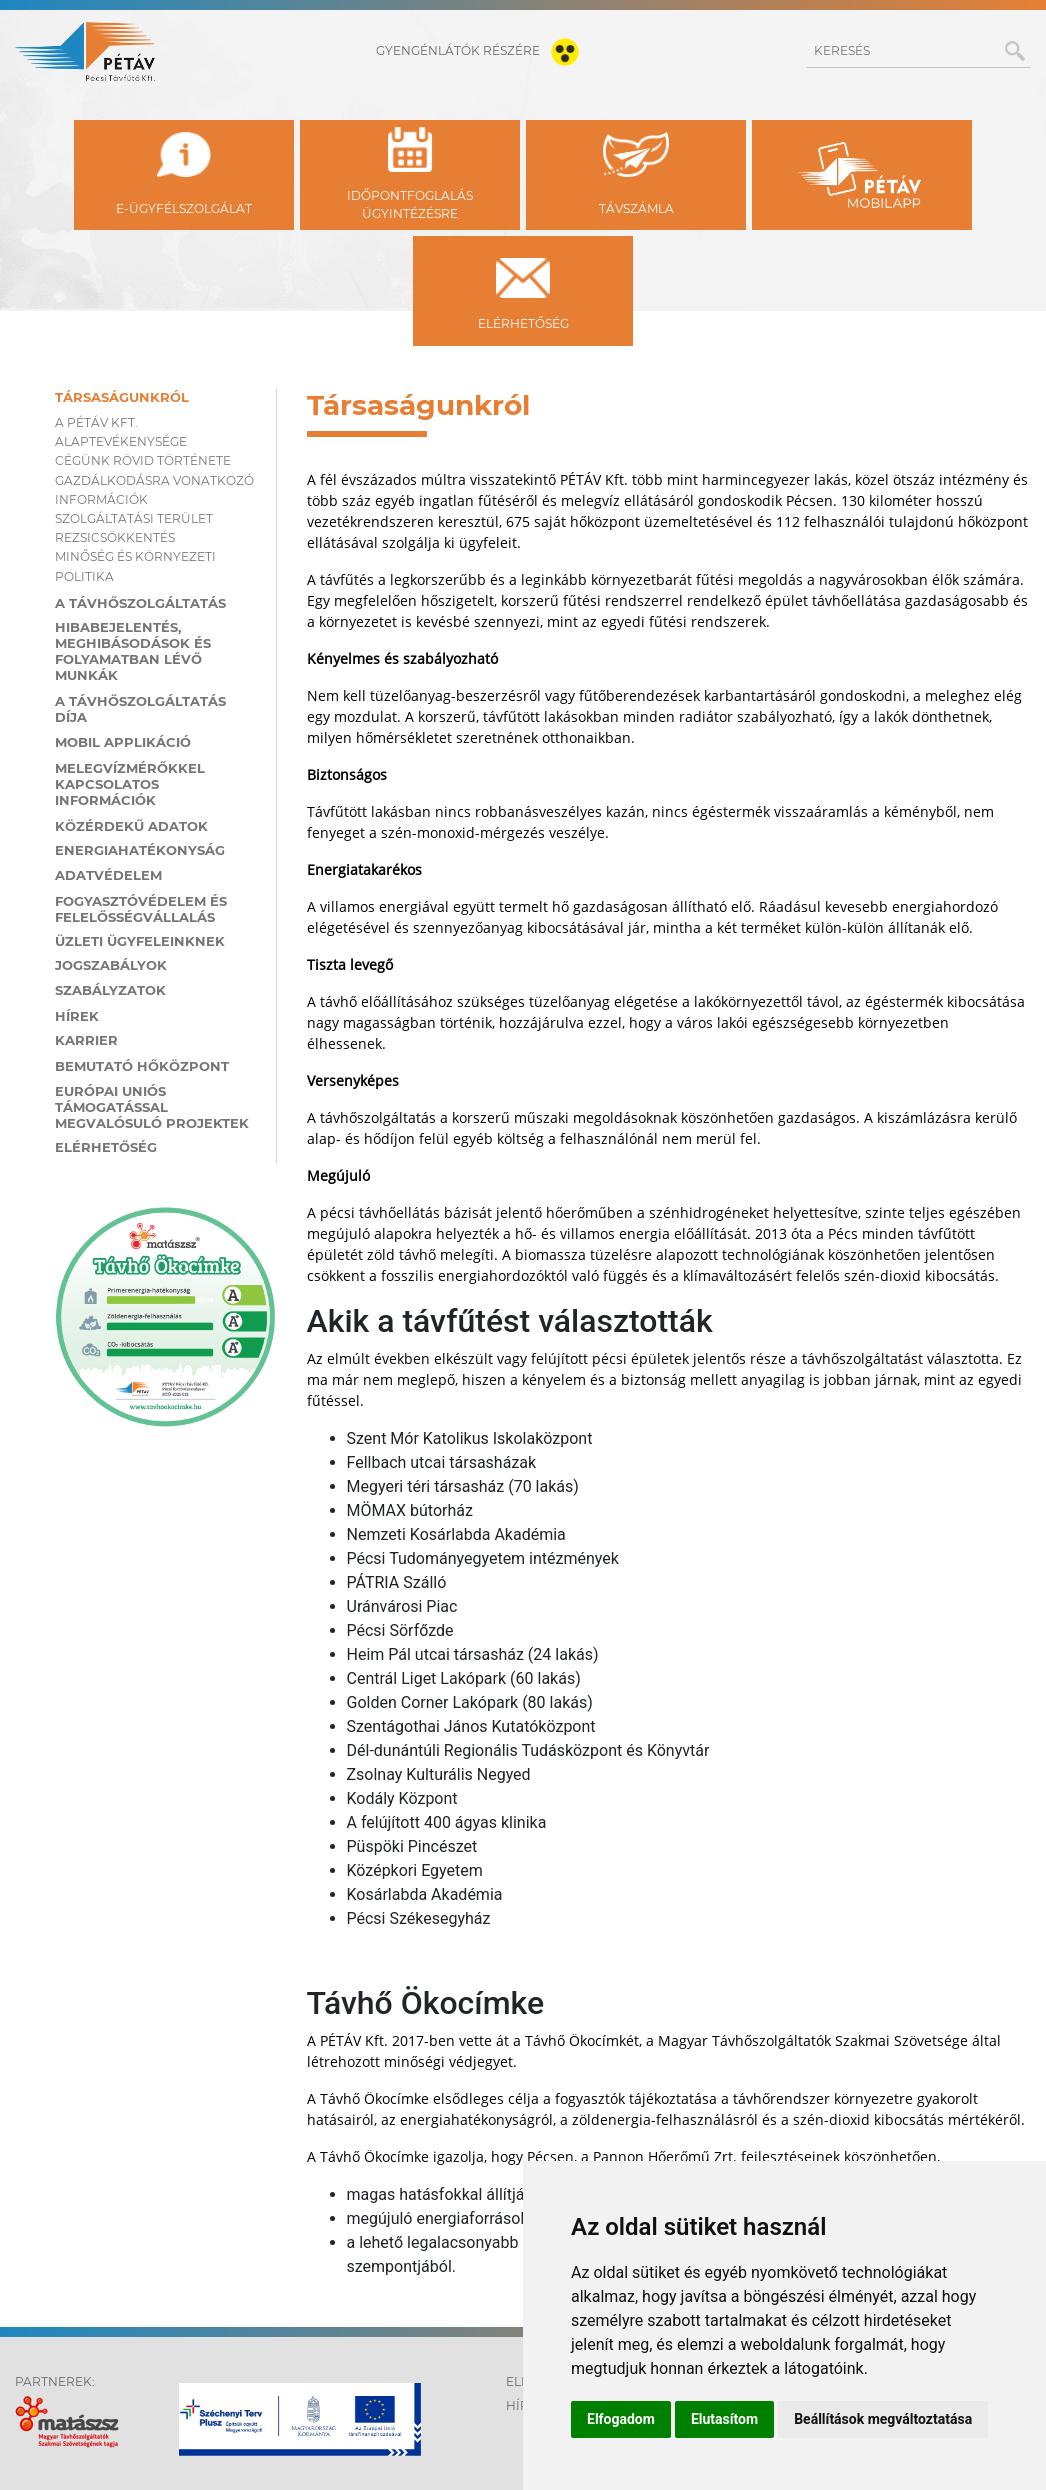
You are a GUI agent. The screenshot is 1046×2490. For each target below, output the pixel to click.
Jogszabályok (111, 965)
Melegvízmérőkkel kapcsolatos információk (130, 784)
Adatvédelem (108, 875)
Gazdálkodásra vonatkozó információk (154, 490)
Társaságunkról (122, 397)
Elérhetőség (106, 1147)
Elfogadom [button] (621, 2419)
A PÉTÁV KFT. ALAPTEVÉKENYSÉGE (121, 432)
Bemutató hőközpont (142, 1066)
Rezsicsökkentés (115, 537)
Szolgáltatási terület (134, 518)
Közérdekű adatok (131, 826)
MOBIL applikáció (123, 742)
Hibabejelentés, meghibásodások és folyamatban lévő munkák (133, 651)
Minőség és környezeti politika (135, 566)
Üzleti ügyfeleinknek (140, 941)
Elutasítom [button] (724, 2419)
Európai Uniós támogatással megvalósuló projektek (152, 1107)
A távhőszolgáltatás (140, 603)
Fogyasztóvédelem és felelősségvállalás (141, 909)
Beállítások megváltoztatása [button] (883, 2419)
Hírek (77, 1016)
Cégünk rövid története (143, 460)
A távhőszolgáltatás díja (140, 709)
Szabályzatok (110, 990)
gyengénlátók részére (481, 50)
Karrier (86, 1040)
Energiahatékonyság (140, 850)
